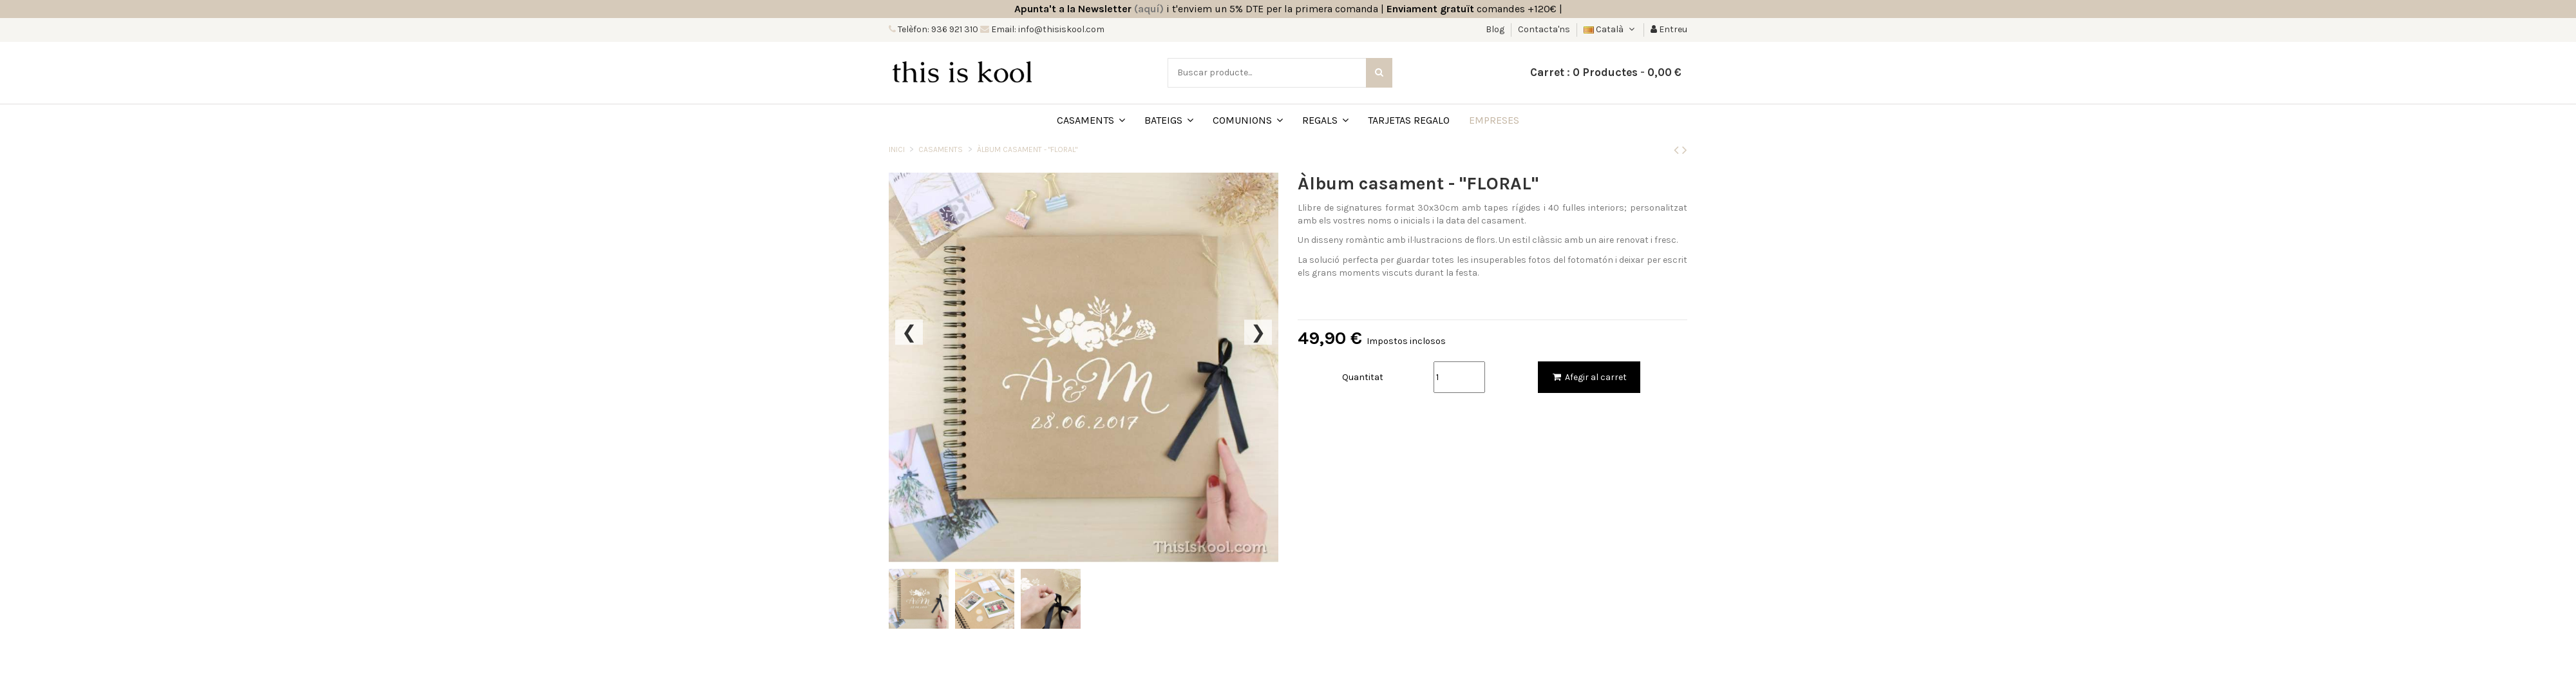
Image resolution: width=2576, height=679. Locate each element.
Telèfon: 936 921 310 (937, 29)
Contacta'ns (1544, 29)
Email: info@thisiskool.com (1046, 29)
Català (1610, 29)
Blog (1496, 29)
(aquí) (1149, 9)
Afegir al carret (1589, 377)
